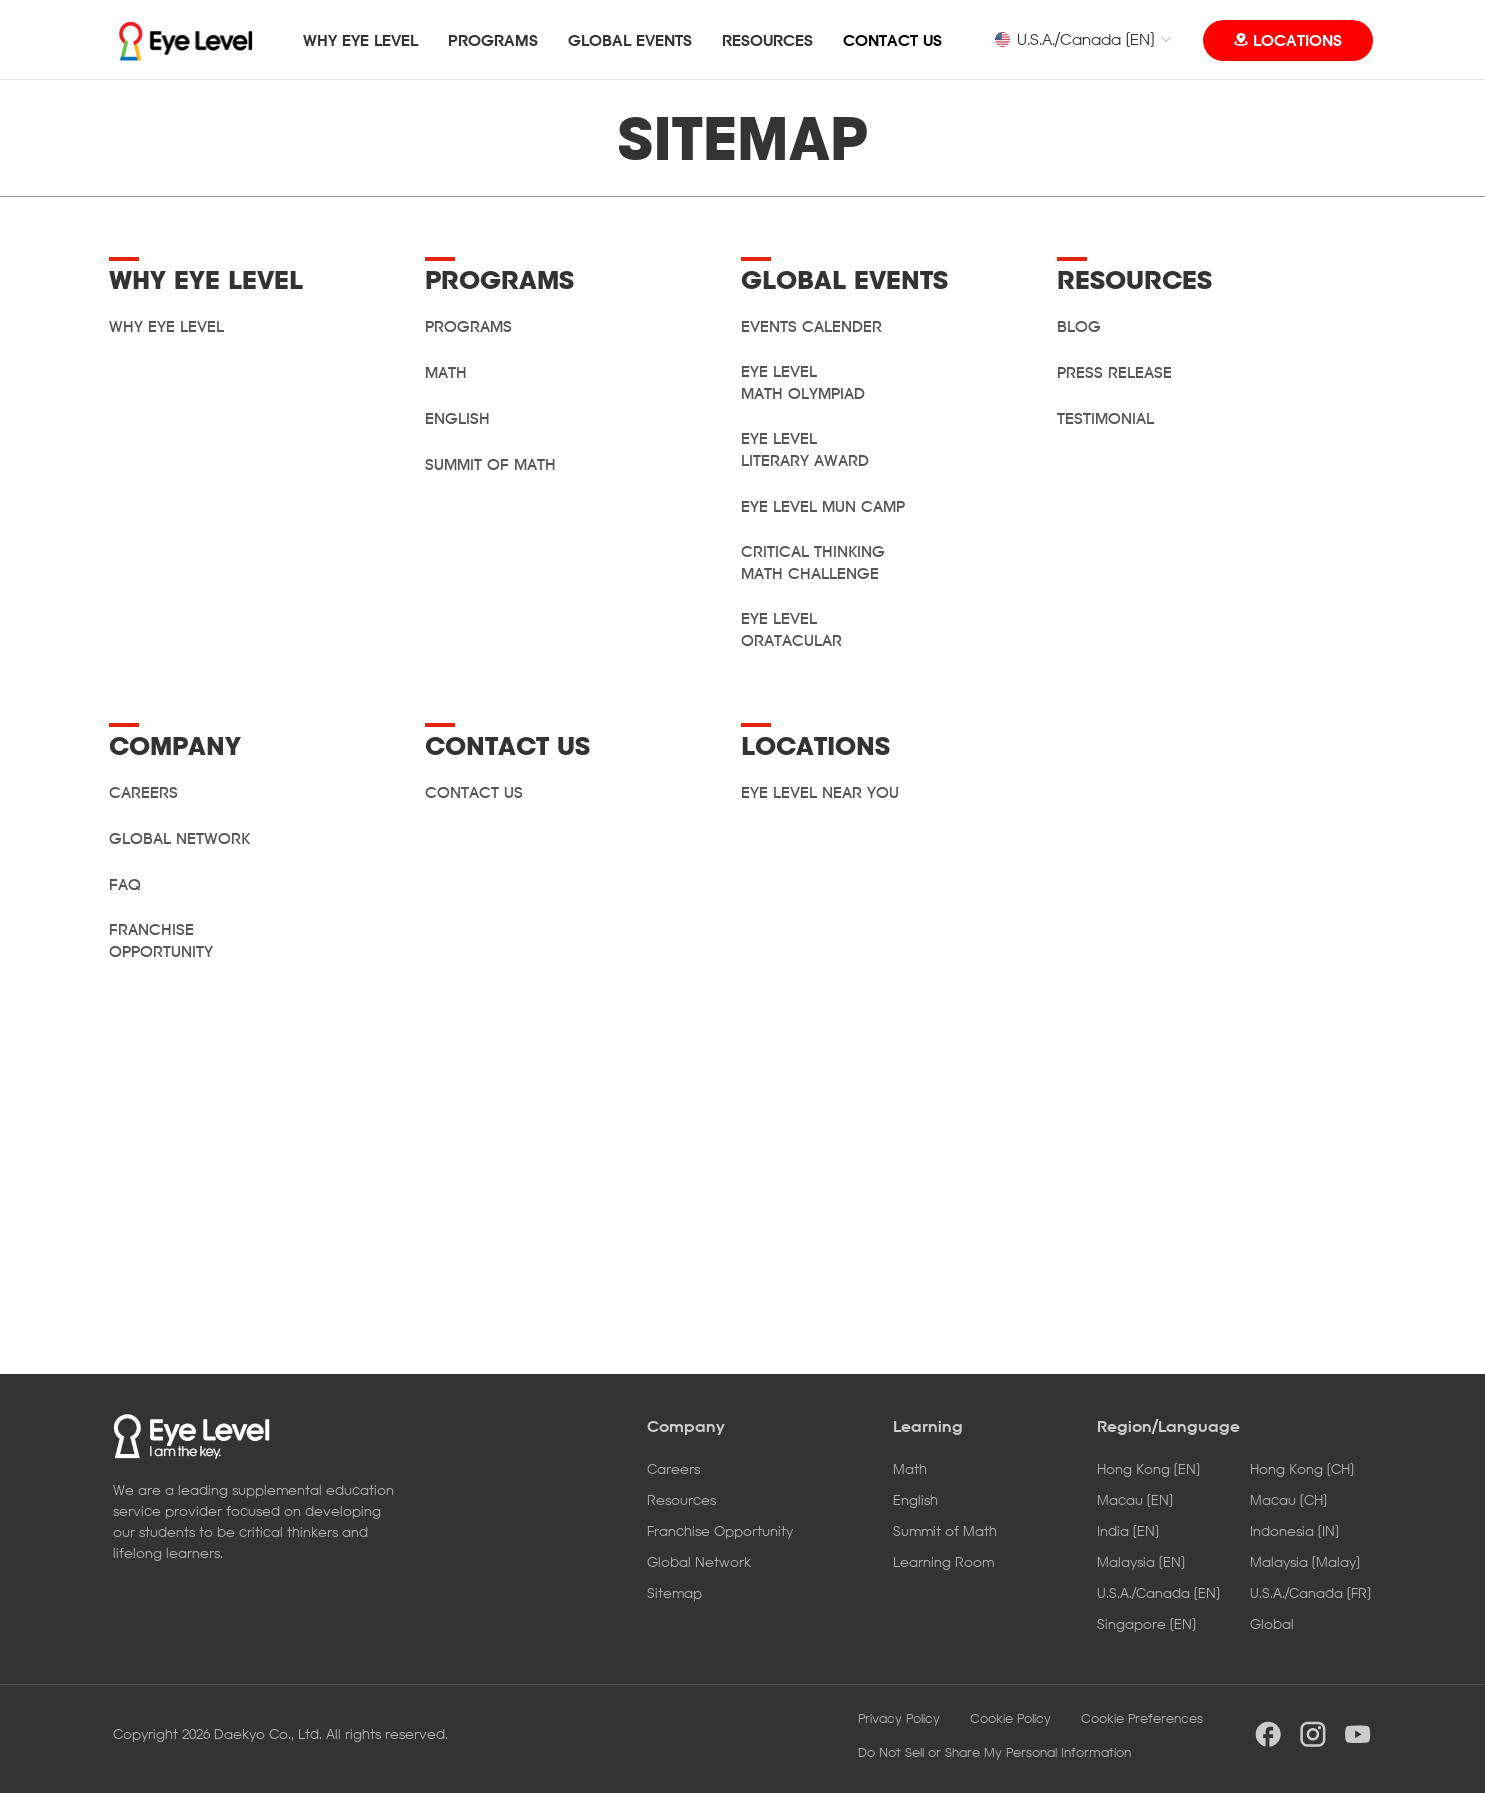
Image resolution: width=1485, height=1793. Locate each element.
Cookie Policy (1010, 1718)
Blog (1079, 326)
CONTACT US (892, 40)
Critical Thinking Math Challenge (813, 562)
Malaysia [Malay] (1305, 1561)
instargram (1313, 1734)
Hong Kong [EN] (1148, 1468)
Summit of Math (490, 464)
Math (446, 372)
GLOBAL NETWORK (179, 838)
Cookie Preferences (1142, 1718)
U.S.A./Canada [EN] (1074, 39)
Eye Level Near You (820, 792)
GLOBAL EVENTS (630, 40)
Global (1272, 1623)
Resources (681, 1499)
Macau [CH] (1288, 1499)
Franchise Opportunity (161, 940)
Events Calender (811, 326)
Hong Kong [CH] (1302, 1468)
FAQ (125, 884)
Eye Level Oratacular (791, 629)
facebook (1268, 1734)
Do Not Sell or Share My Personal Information (994, 1752)
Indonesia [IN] (1294, 1530)
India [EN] (1128, 1530)
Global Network (699, 1561)
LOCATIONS (1297, 40)
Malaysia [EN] (1141, 1561)
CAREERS (143, 792)
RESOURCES (767, 40)
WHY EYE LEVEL (360, 40)
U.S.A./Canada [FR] (1310, 1592)
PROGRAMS (493, 40)
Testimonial (1105, 418)
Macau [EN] (1135, 1499)
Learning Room (943, 1561)
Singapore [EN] (1146, 1623)
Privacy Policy (899, 1718)
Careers (673, 1468)
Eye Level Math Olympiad (803, 382)
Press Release (1114, 372)
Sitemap (674, 1592)
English (457, 418)
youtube (1358, 1734)
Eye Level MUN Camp (823, 506)
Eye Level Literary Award (805, 449)
